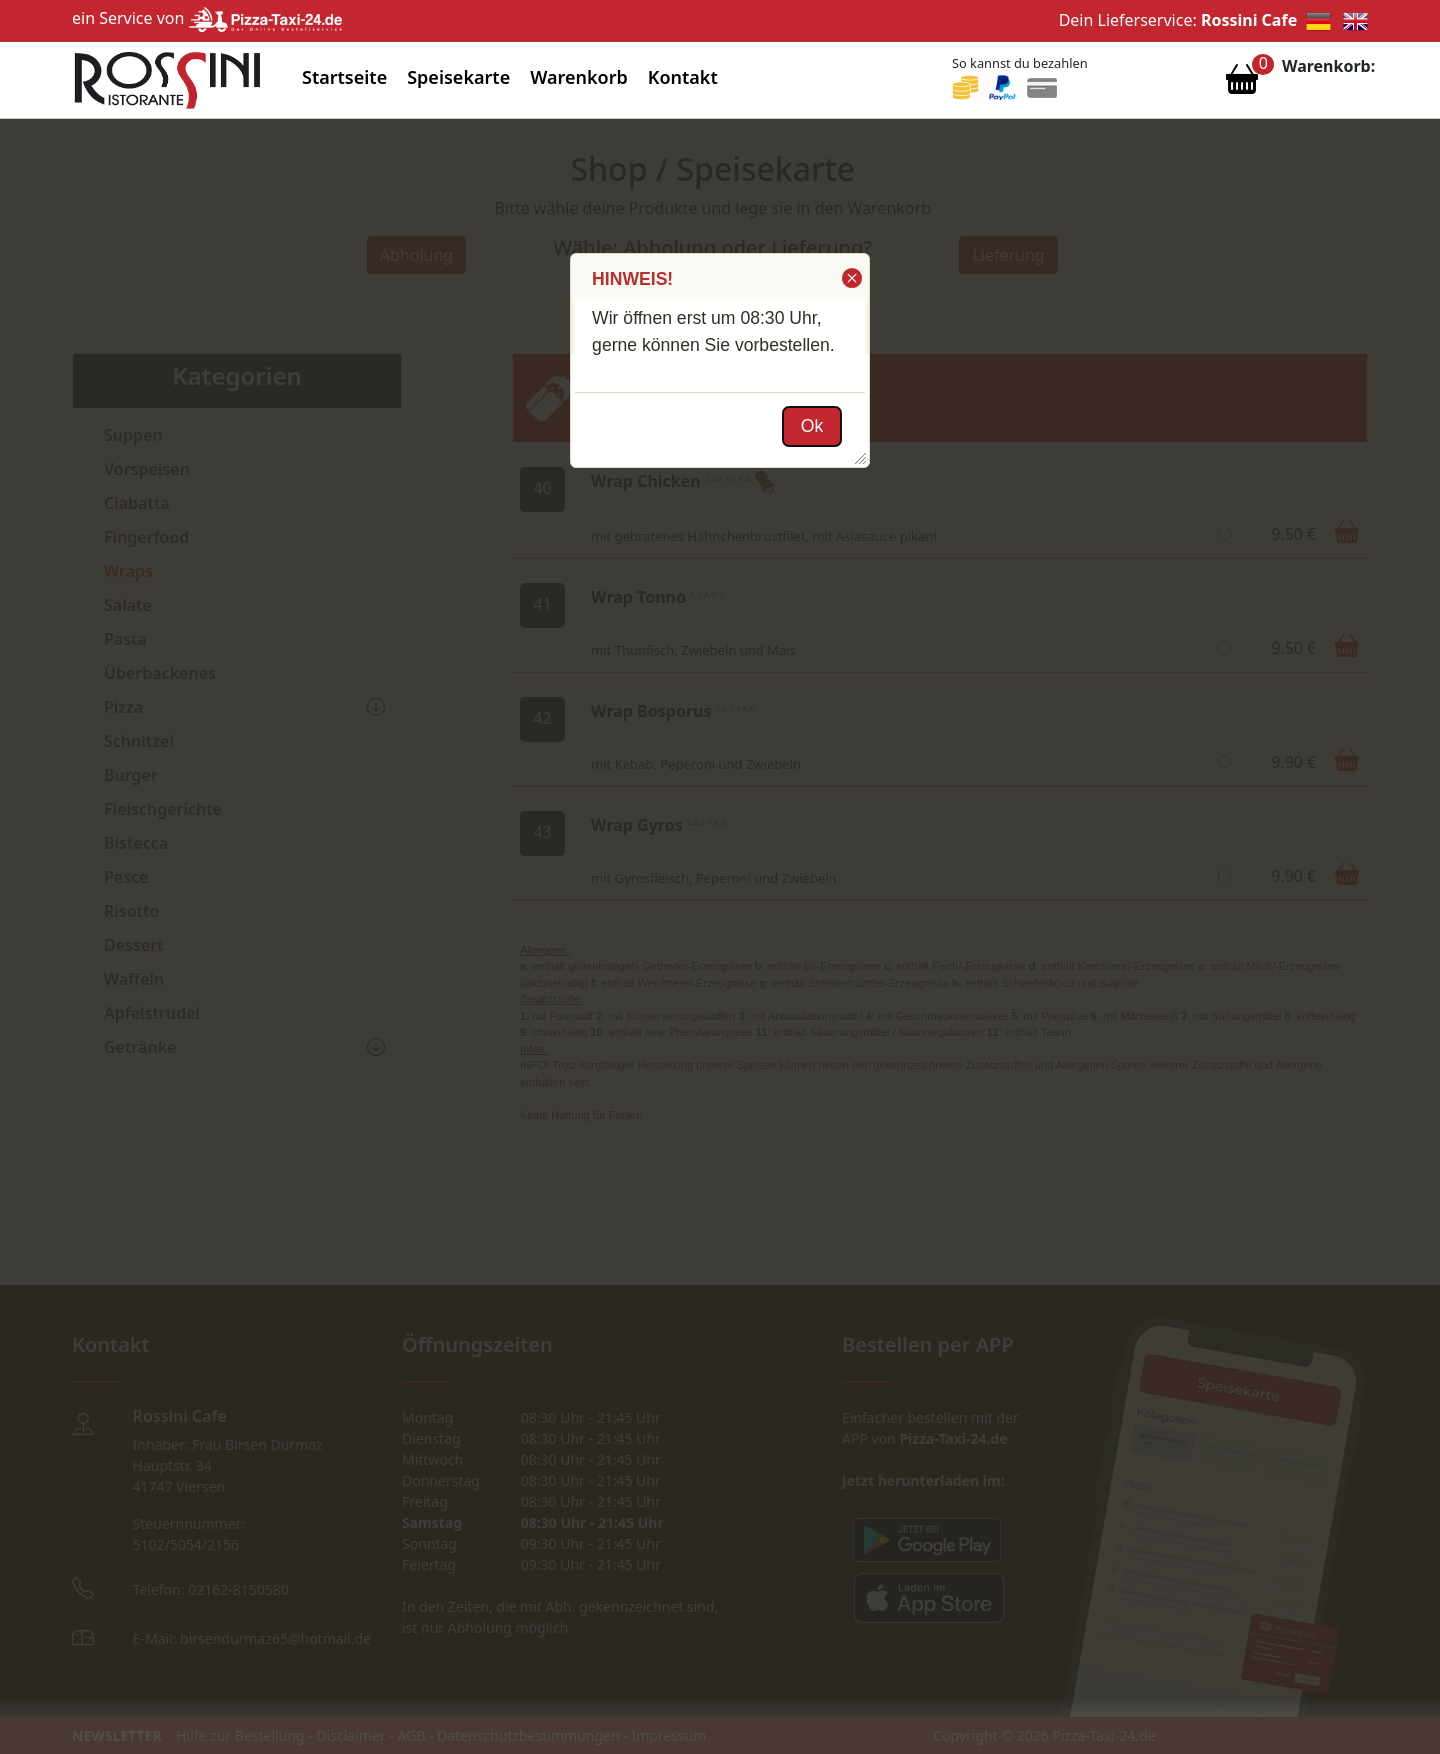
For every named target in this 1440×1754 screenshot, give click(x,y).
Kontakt (683, 77)
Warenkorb (579, 77)
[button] (850, 278)
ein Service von (207, 18)
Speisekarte (458, 77)
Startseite (344, 77)
